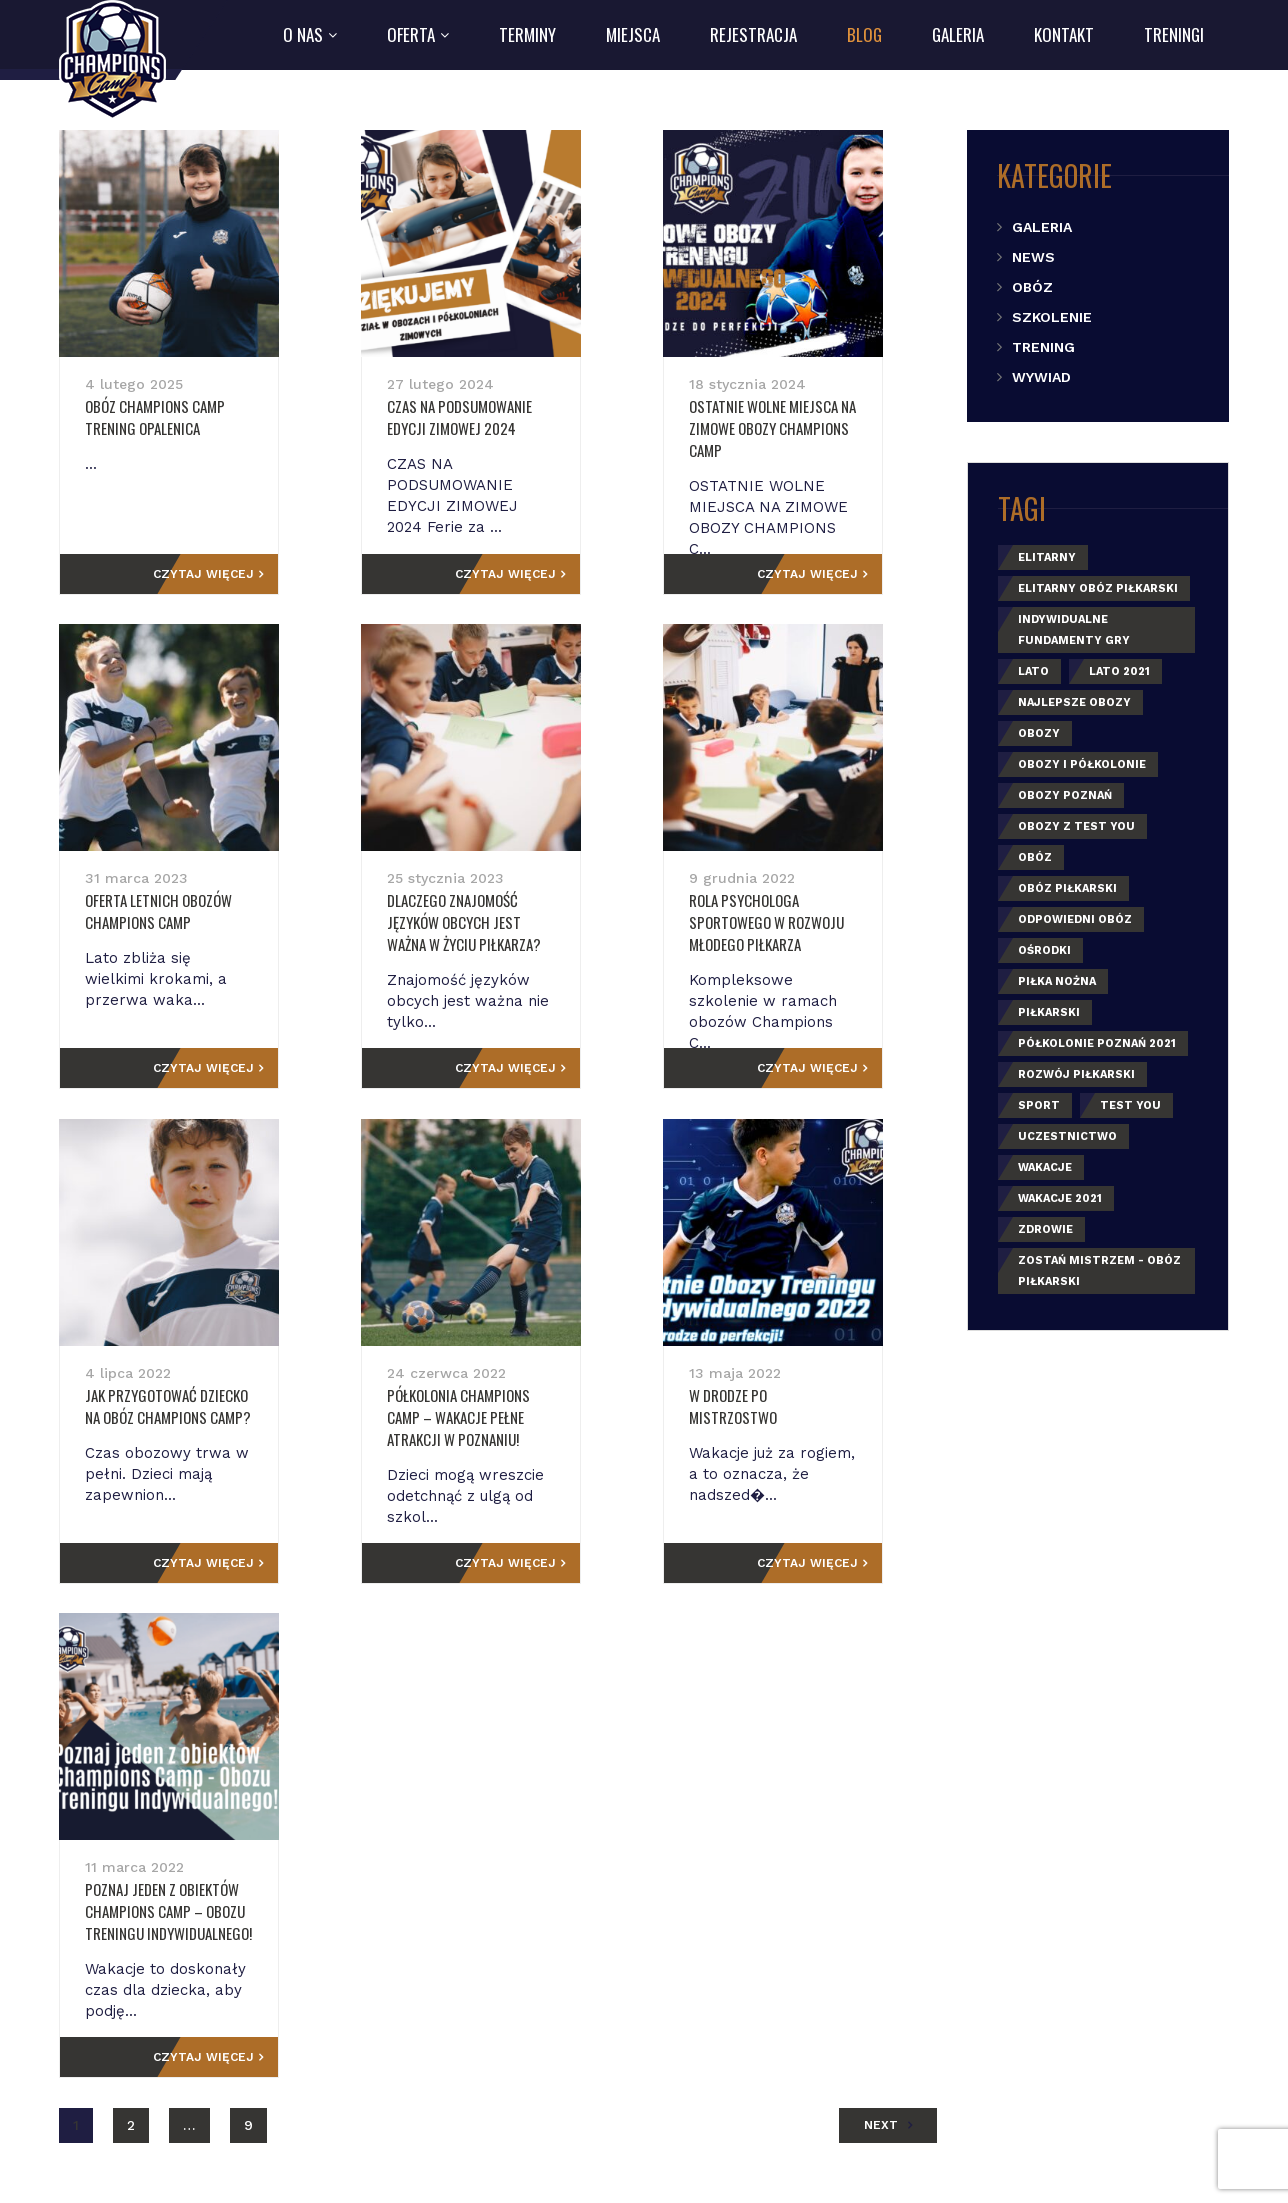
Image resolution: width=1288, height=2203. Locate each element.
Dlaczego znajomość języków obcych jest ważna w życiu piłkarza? (480, 922)
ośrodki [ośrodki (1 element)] (1044, 950)
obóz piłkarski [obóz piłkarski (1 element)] (1067, 888)
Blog (864, 34)
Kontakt (1064, 34)
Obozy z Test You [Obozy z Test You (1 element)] (1076, 826)
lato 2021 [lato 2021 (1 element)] (1119, 671)
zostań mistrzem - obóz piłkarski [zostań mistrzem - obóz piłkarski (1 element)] (1099, 1271)
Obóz (1032, 287)
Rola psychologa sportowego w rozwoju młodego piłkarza (793, 911)
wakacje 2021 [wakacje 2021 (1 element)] (1060, 1198)
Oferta (411, 34)
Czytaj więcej (255, 574)
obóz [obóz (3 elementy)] (1035, 857)
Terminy (527, 34)
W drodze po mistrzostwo (773, 1395)
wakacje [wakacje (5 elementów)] (1045, 1167)
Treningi (1174, 34)
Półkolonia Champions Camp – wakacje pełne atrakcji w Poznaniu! (482, 1417)
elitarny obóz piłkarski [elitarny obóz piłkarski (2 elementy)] (1098, 588)
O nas (303, 34)
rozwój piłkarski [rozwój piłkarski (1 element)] (1076, 1074)
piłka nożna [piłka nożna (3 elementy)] (1057, 981)
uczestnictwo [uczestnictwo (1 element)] (1067, 1136)
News (1033, 257)
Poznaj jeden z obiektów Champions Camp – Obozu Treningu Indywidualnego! (168, 1911)
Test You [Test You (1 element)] (1130, 1105)
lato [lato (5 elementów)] (1033, 671)
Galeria (958, 34)
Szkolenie (1052, 317)
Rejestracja (753, 34)
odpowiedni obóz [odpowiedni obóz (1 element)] (1075, 919)
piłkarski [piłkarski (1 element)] (1049, 1012)
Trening (1043, 347)
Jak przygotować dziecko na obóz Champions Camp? (192, 1406)
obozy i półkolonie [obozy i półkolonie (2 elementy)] (1082, 764)
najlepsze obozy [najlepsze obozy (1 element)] (1074, 702)
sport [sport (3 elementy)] (1039, 1105)
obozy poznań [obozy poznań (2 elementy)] (1065, 795)
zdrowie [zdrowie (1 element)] (1045, 1229)
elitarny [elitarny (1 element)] (1047, 557)
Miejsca (633, 34)
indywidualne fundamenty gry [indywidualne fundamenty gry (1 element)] (1074, 630)
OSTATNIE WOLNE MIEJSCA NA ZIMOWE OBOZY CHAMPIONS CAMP (797, 417)
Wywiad (1041, 377)
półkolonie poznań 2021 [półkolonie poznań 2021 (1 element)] (1097, 1043)
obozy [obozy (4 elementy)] (1039, 733)
